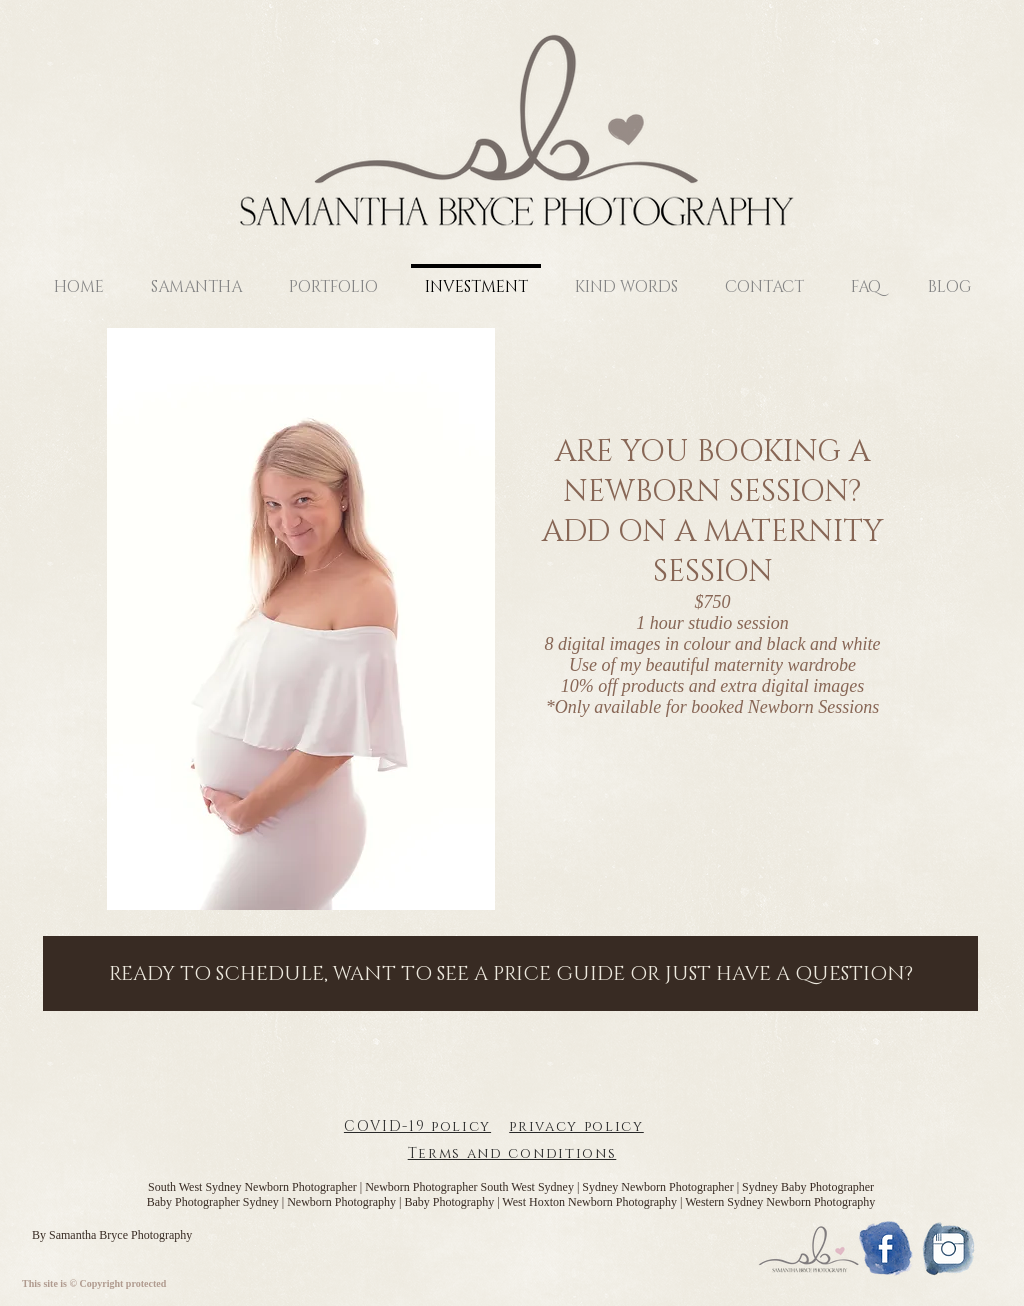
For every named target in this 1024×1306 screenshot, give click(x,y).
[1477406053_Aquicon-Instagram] (948, 1248)
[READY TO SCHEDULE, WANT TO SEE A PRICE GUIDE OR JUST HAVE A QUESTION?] (510, 973)
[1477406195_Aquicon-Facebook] (885, 1248)
